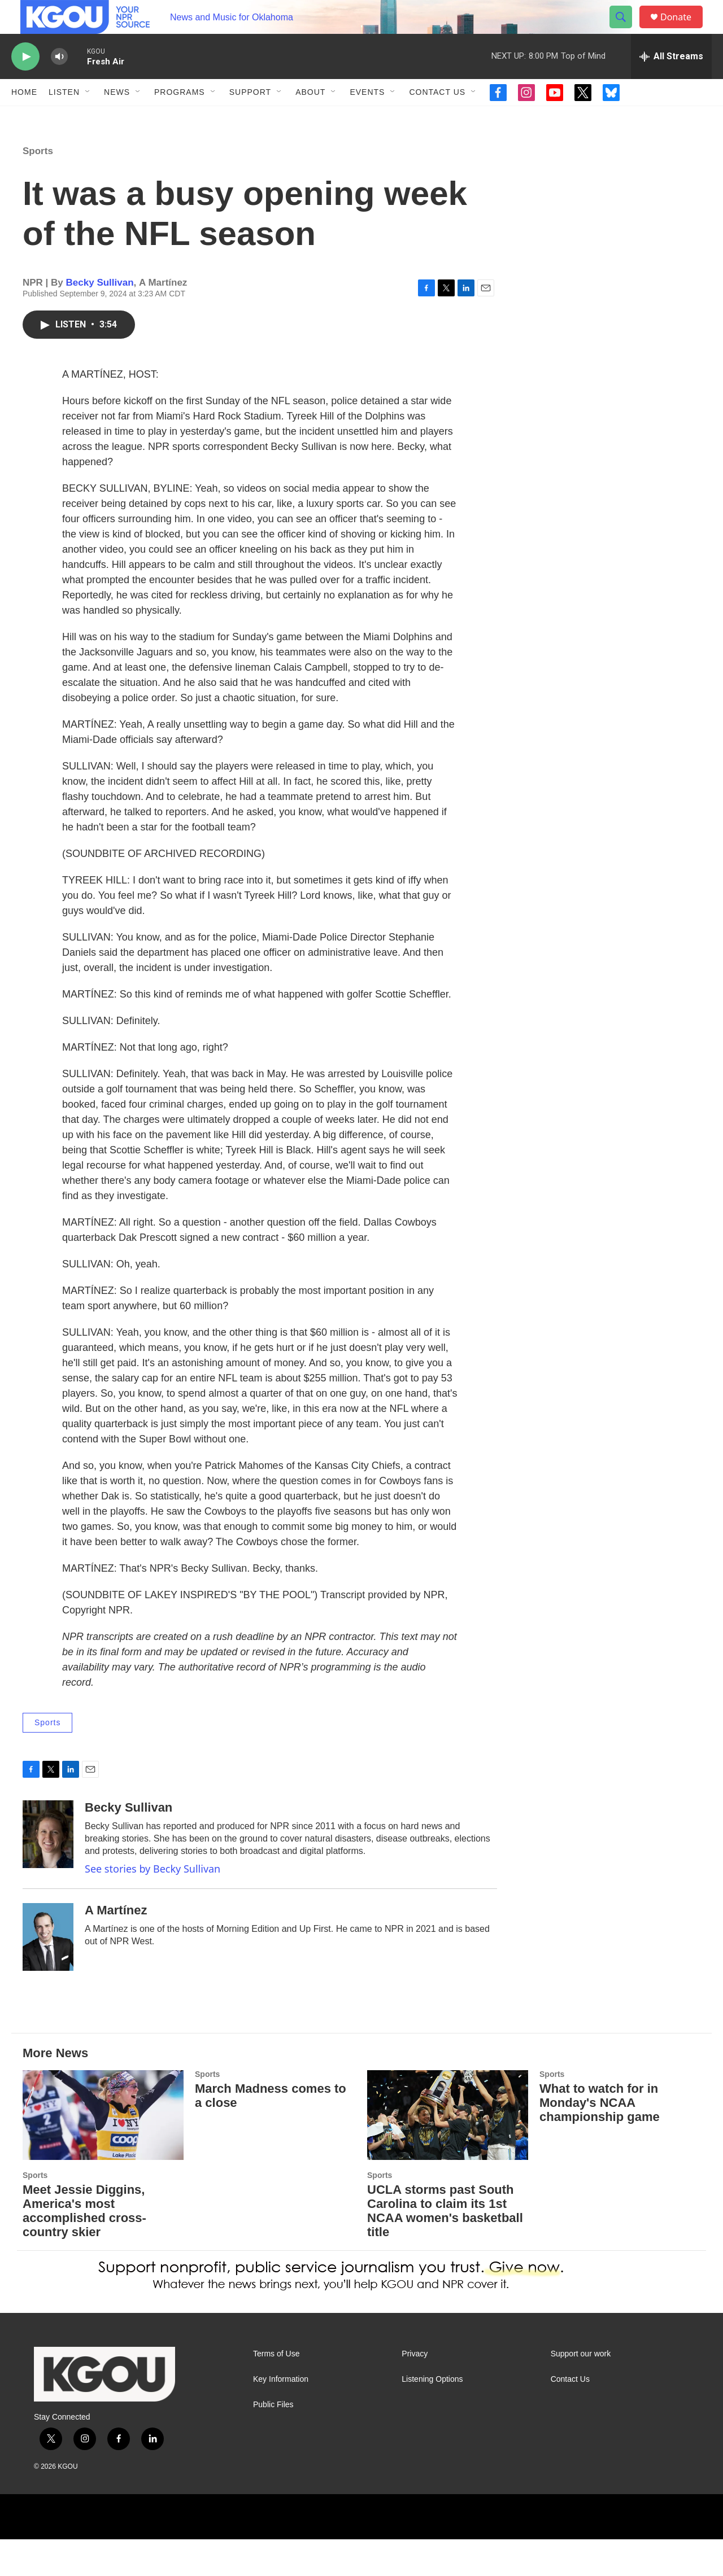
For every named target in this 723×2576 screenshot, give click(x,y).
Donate (682, 30)
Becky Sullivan (100, 319)
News (117, 117)
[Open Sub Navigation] (88, 117)
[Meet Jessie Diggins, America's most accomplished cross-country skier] (103, 2152)
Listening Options (432, 2416)
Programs (179, 117)
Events (367, 117)
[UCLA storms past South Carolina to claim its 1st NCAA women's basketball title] (447, 2152)
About (310, 117)
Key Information (280, 2416)
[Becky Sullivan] (48, 1871)
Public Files (273, 2441)
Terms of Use (276, 2390)
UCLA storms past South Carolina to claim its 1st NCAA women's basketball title (445, 2247)
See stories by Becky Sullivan (152, 1905)
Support (250, 117)
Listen (64, 117)
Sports (38, 187)
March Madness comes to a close (270, 2132)
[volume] (59, 82)
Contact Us (437, 117)
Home (24, 117)
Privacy (415, 2390)
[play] (25, 82)
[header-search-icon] (626, 30)
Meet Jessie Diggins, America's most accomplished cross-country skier (84, 2247)
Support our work (581, 2390)
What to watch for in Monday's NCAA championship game (599, 2139)
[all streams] (671, 81)
